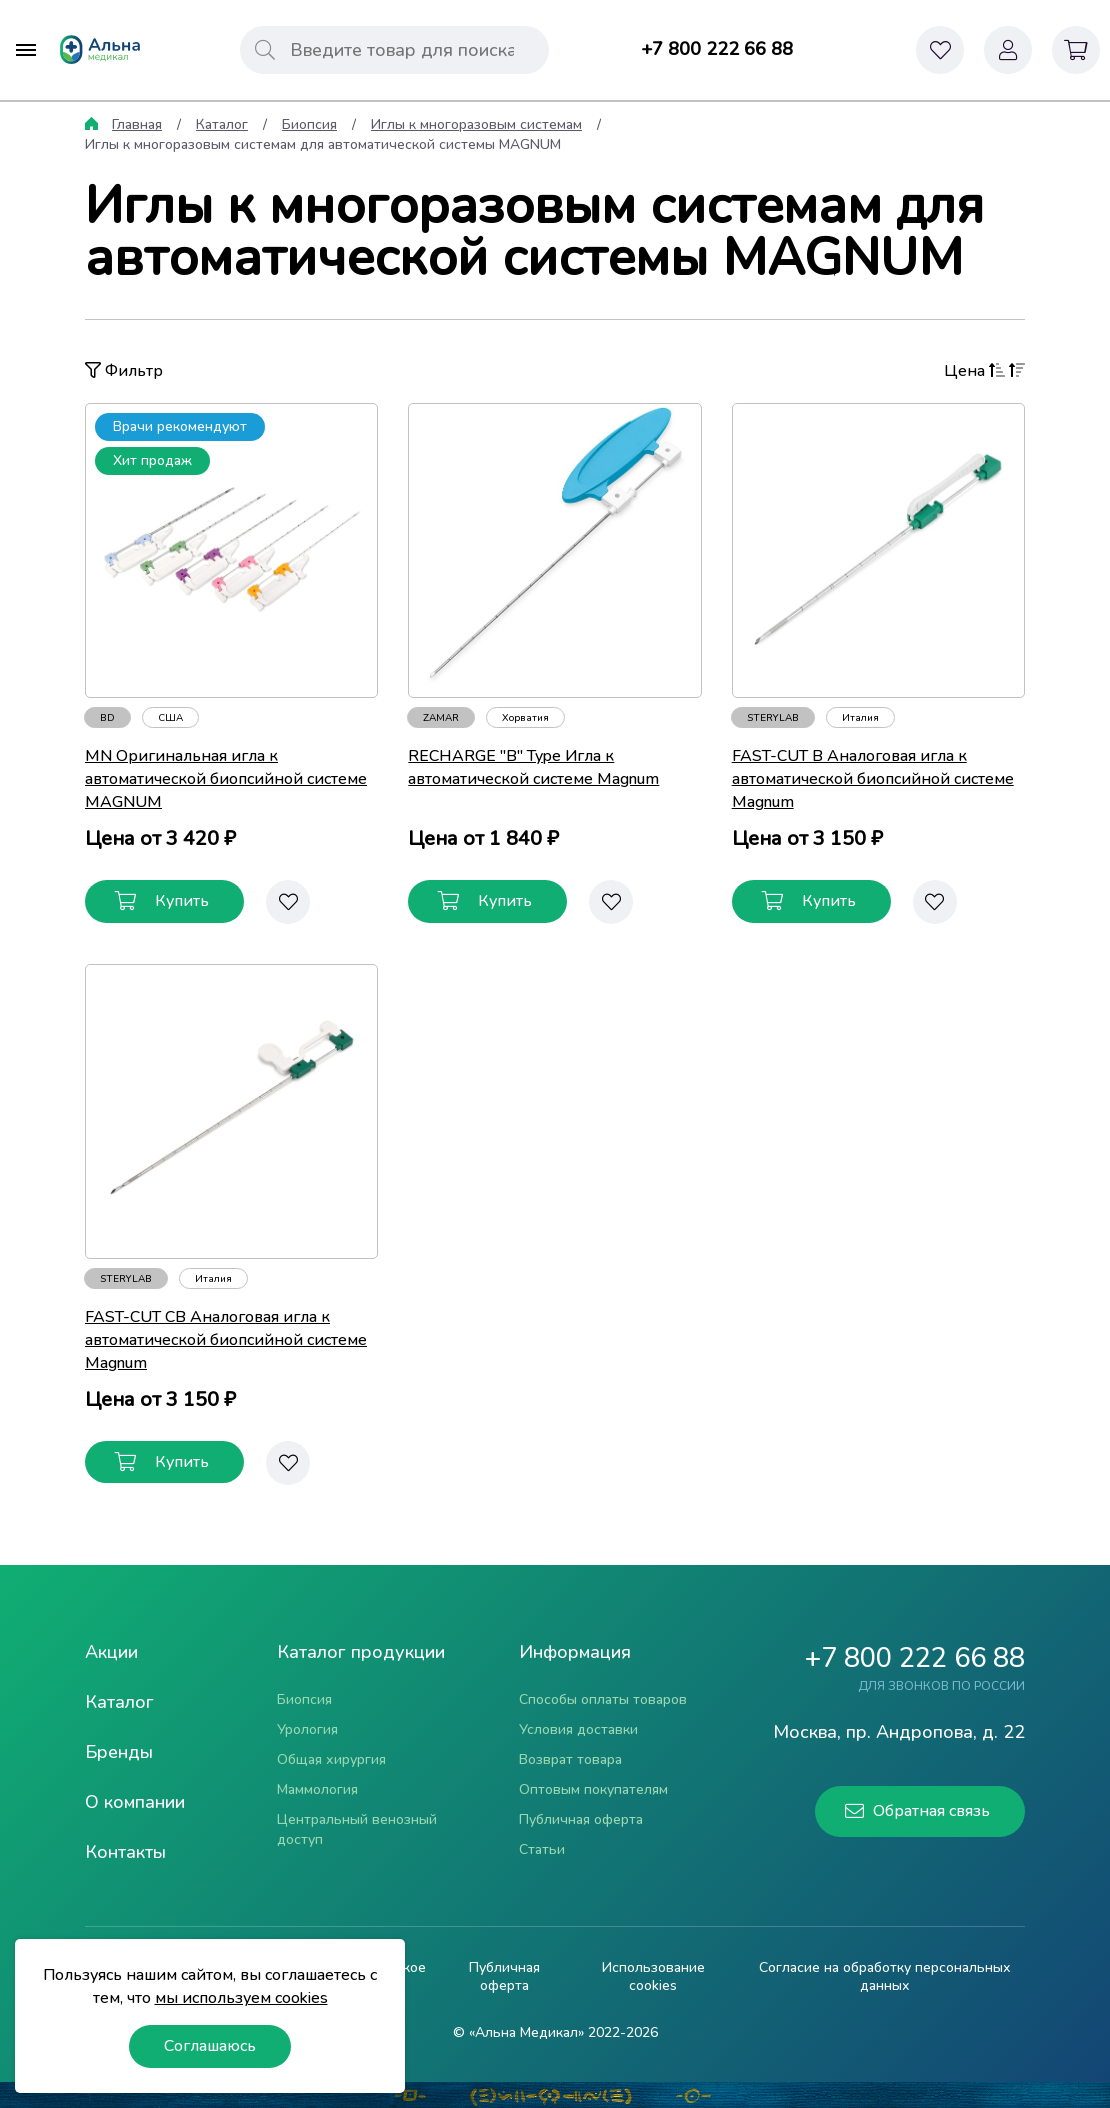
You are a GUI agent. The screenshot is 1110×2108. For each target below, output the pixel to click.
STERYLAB (773, 718)
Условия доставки (578, 1729)
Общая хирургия (331, 1759)
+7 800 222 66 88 (717, 49)
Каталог (222, 124)
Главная (137, 124)
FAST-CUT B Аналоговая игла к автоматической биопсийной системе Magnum (873, 779)
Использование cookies (653, 1977)
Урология (307, 1729)
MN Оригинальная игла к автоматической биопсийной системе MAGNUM (226, 779)
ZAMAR (441, 718)
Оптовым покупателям (593, 1789)
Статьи (542, 1849)
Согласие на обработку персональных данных (885, 1977)
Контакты (125, 1852)
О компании (135, 1802)
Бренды (119, 1752)
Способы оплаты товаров (603, 1699)
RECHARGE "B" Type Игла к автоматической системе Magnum (533, 767)
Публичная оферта (581, 1819)
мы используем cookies (241, 1998)
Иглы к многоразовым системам (476, 124)
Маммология (317, 1789)
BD (107, 718)
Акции (111, 1652)
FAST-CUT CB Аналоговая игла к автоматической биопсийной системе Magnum (226, 1340)
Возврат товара (570, 1759)
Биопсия (309, 124)
